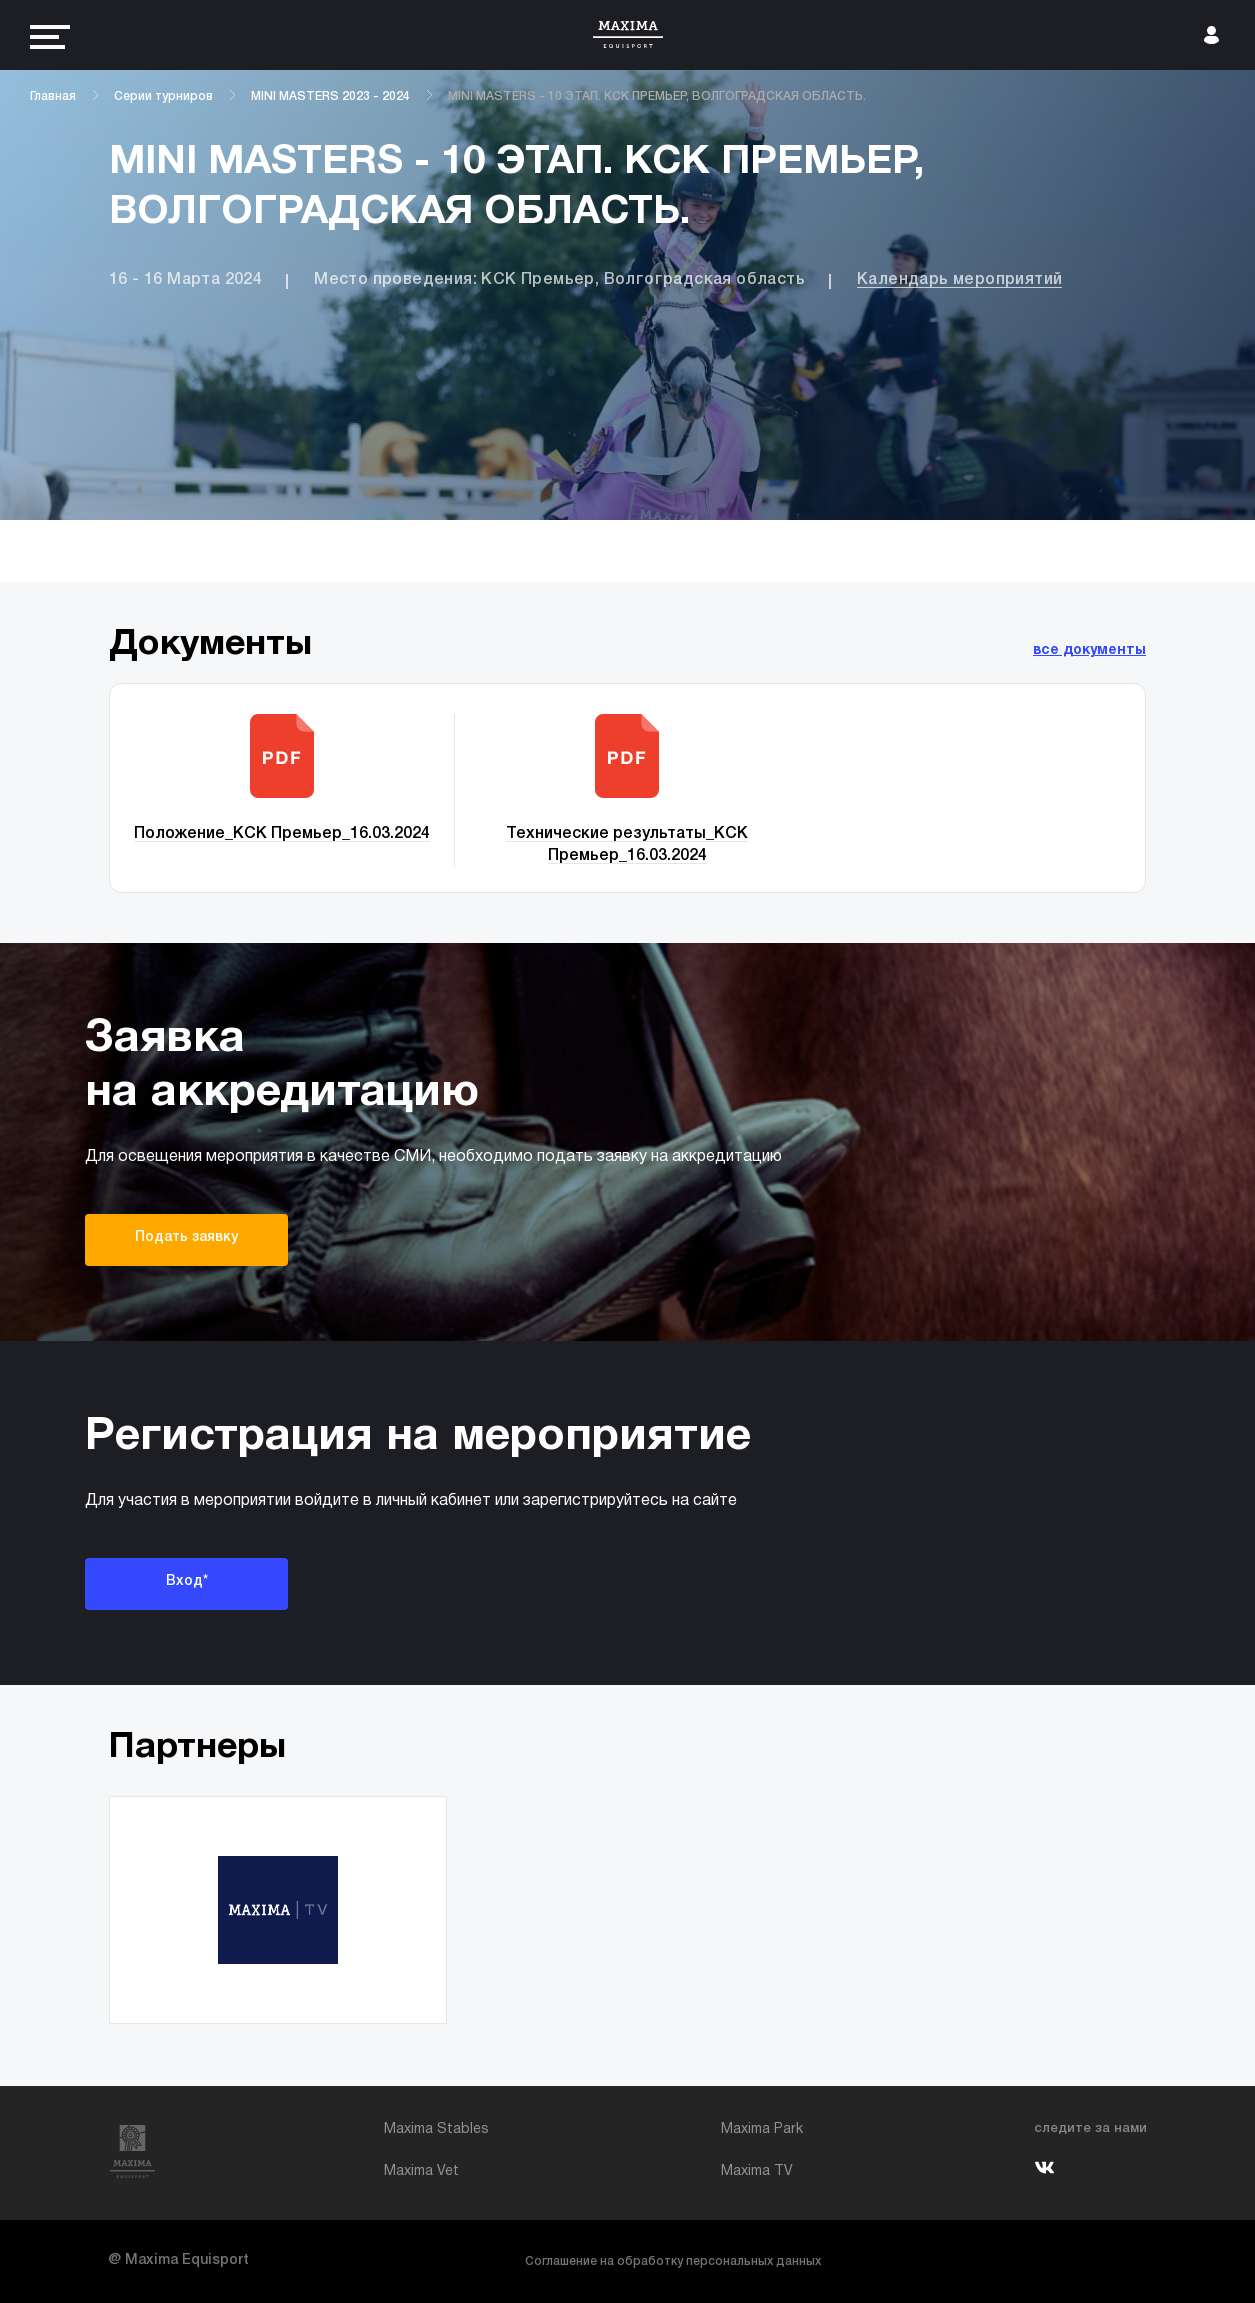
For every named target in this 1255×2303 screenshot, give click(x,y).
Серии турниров (163, 96)
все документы (1089, 650)
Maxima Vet (421, 2171)
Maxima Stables (436, 2129)
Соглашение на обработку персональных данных (673, 2261)
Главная (53, 96)
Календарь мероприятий (959, 280)
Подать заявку (186, 1237)
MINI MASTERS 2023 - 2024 (330, 96)
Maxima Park (762, 2129)
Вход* (187, 1581)
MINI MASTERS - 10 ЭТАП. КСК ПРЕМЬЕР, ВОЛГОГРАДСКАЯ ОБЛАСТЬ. (657, 96)
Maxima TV (757, 2171)
